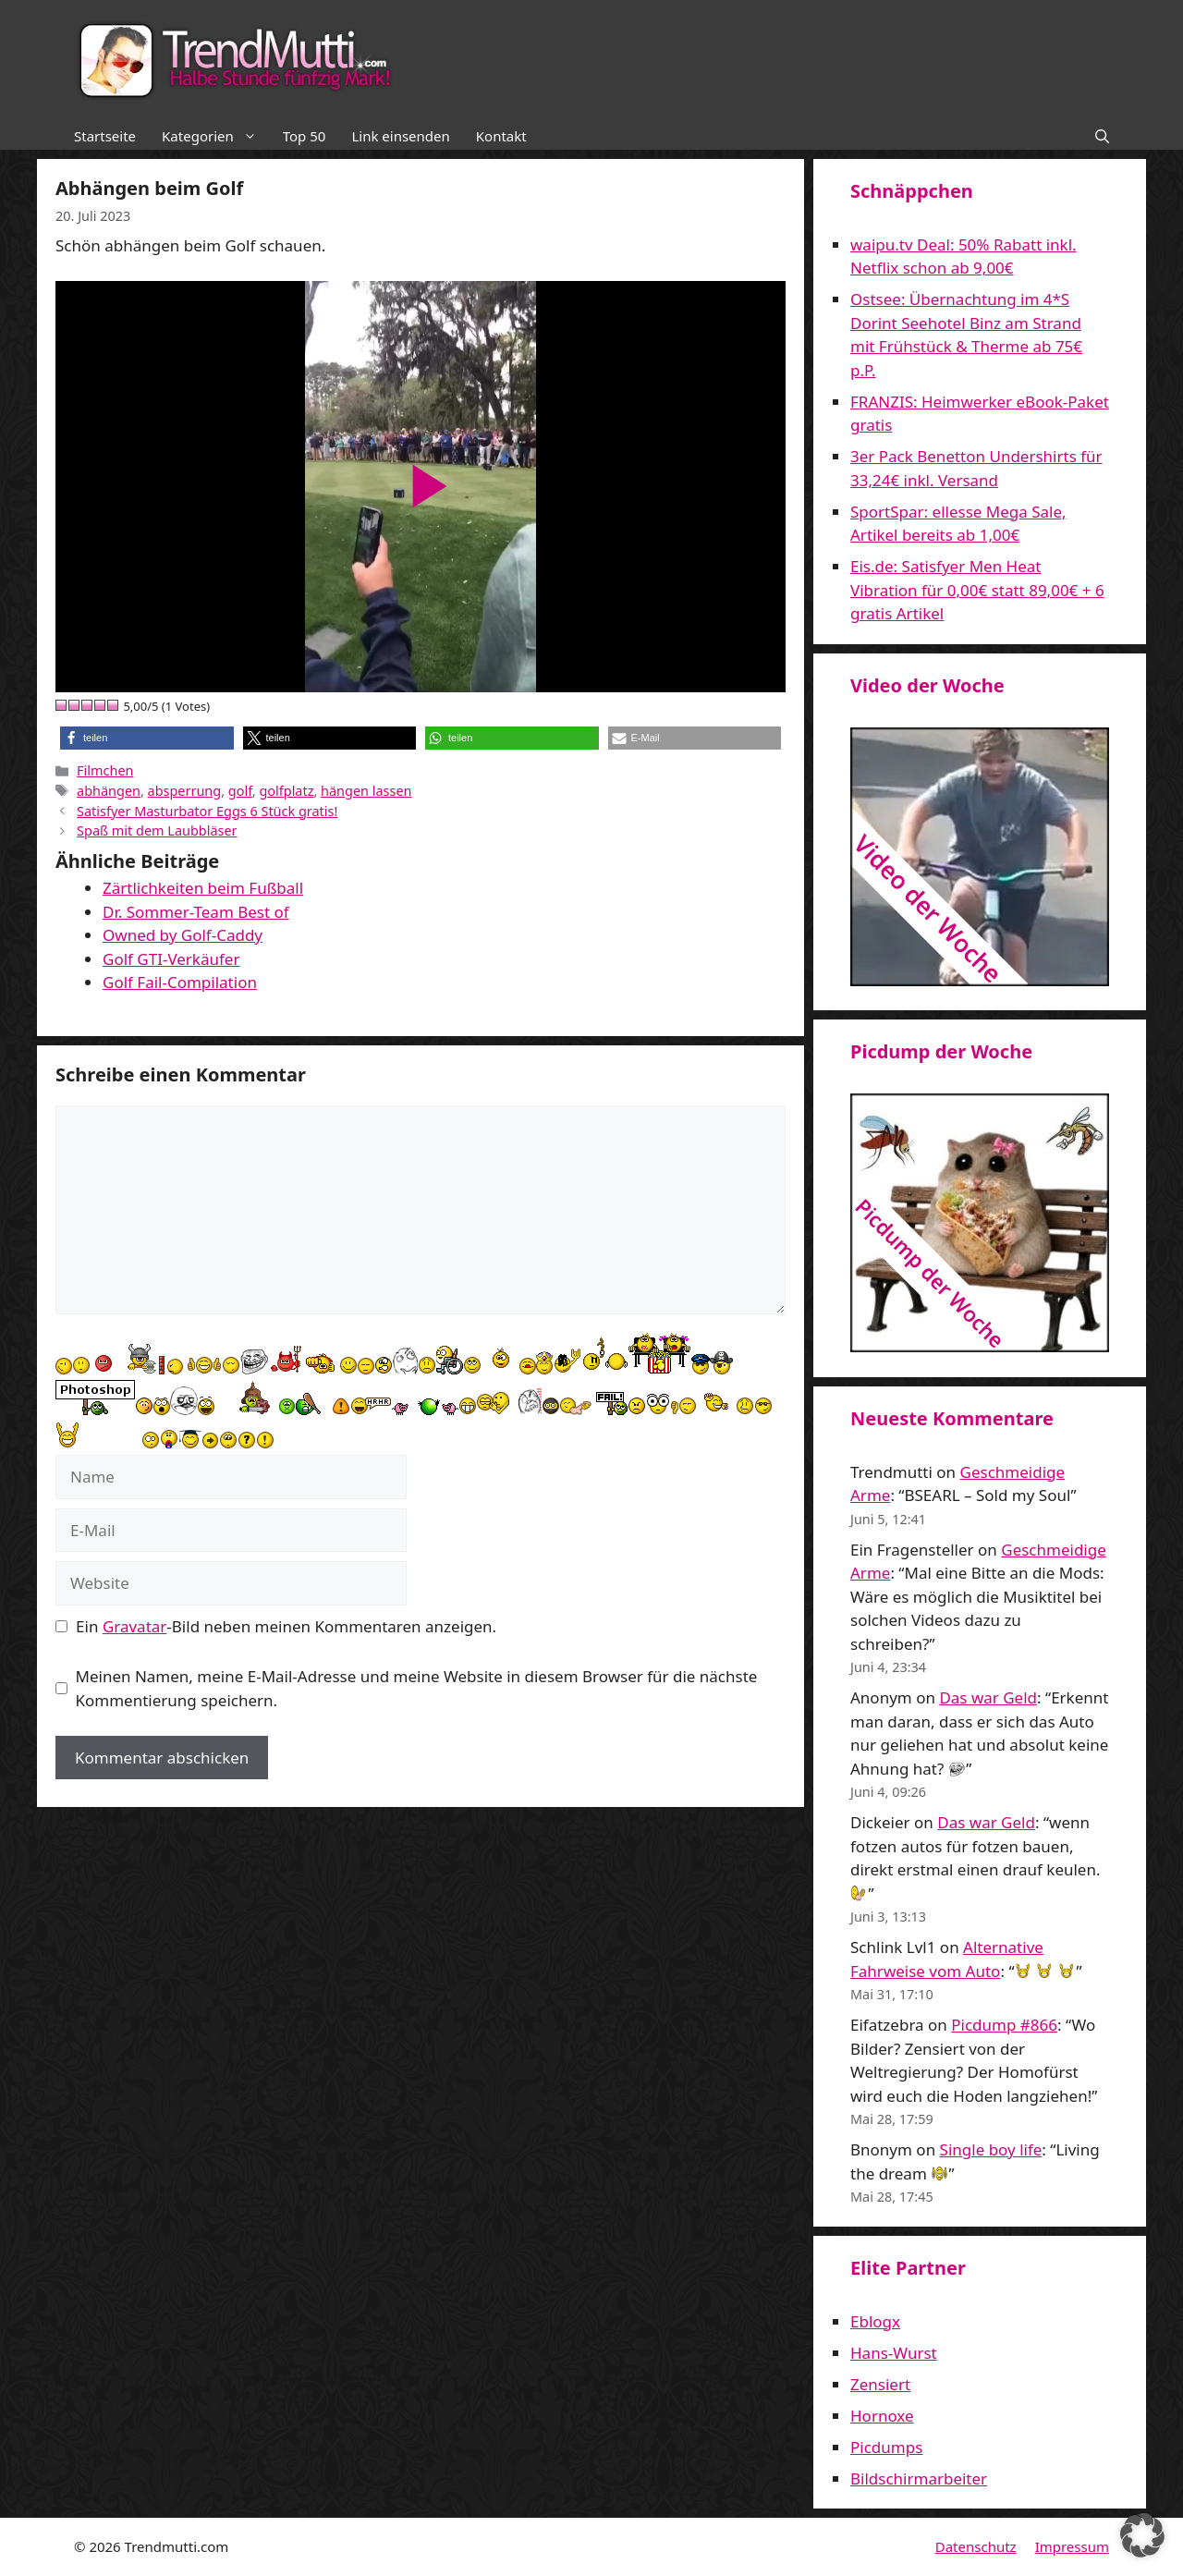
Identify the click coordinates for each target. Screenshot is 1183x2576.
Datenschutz (976, 2546)
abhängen (108, 791)
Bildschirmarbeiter (918, 2478)
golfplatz (286, 791)
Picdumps (886, 2447)
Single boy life (991, 2149)
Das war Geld (988, 1697)
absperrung (185, 791)
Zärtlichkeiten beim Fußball (203, 887)
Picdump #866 (1004, 2024)
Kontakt (501, 136)
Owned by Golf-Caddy (182, 935)
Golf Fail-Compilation (180, 982)
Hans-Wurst (893, 2352)
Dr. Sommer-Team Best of (196, 911)
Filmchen (105, 770)
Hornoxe (882, 2415)
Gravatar (134, 1626)
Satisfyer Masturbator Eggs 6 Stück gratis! (207, 811)
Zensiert (880, 2384)
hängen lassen (366, 791)
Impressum (1072, 2546)
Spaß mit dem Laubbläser (157, 830)
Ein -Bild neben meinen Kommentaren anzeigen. (286, 1626)
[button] (1102, 136)
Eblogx (875, 2321)
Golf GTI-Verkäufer (171, 959)
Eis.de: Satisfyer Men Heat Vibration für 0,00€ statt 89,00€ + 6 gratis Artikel (977, 589)
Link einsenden (400, 136)
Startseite (105, 136)
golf (240, 791)
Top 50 (304, 136)
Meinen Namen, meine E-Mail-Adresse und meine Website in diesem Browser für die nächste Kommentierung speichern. (417, 1688)
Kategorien (216, 136)
